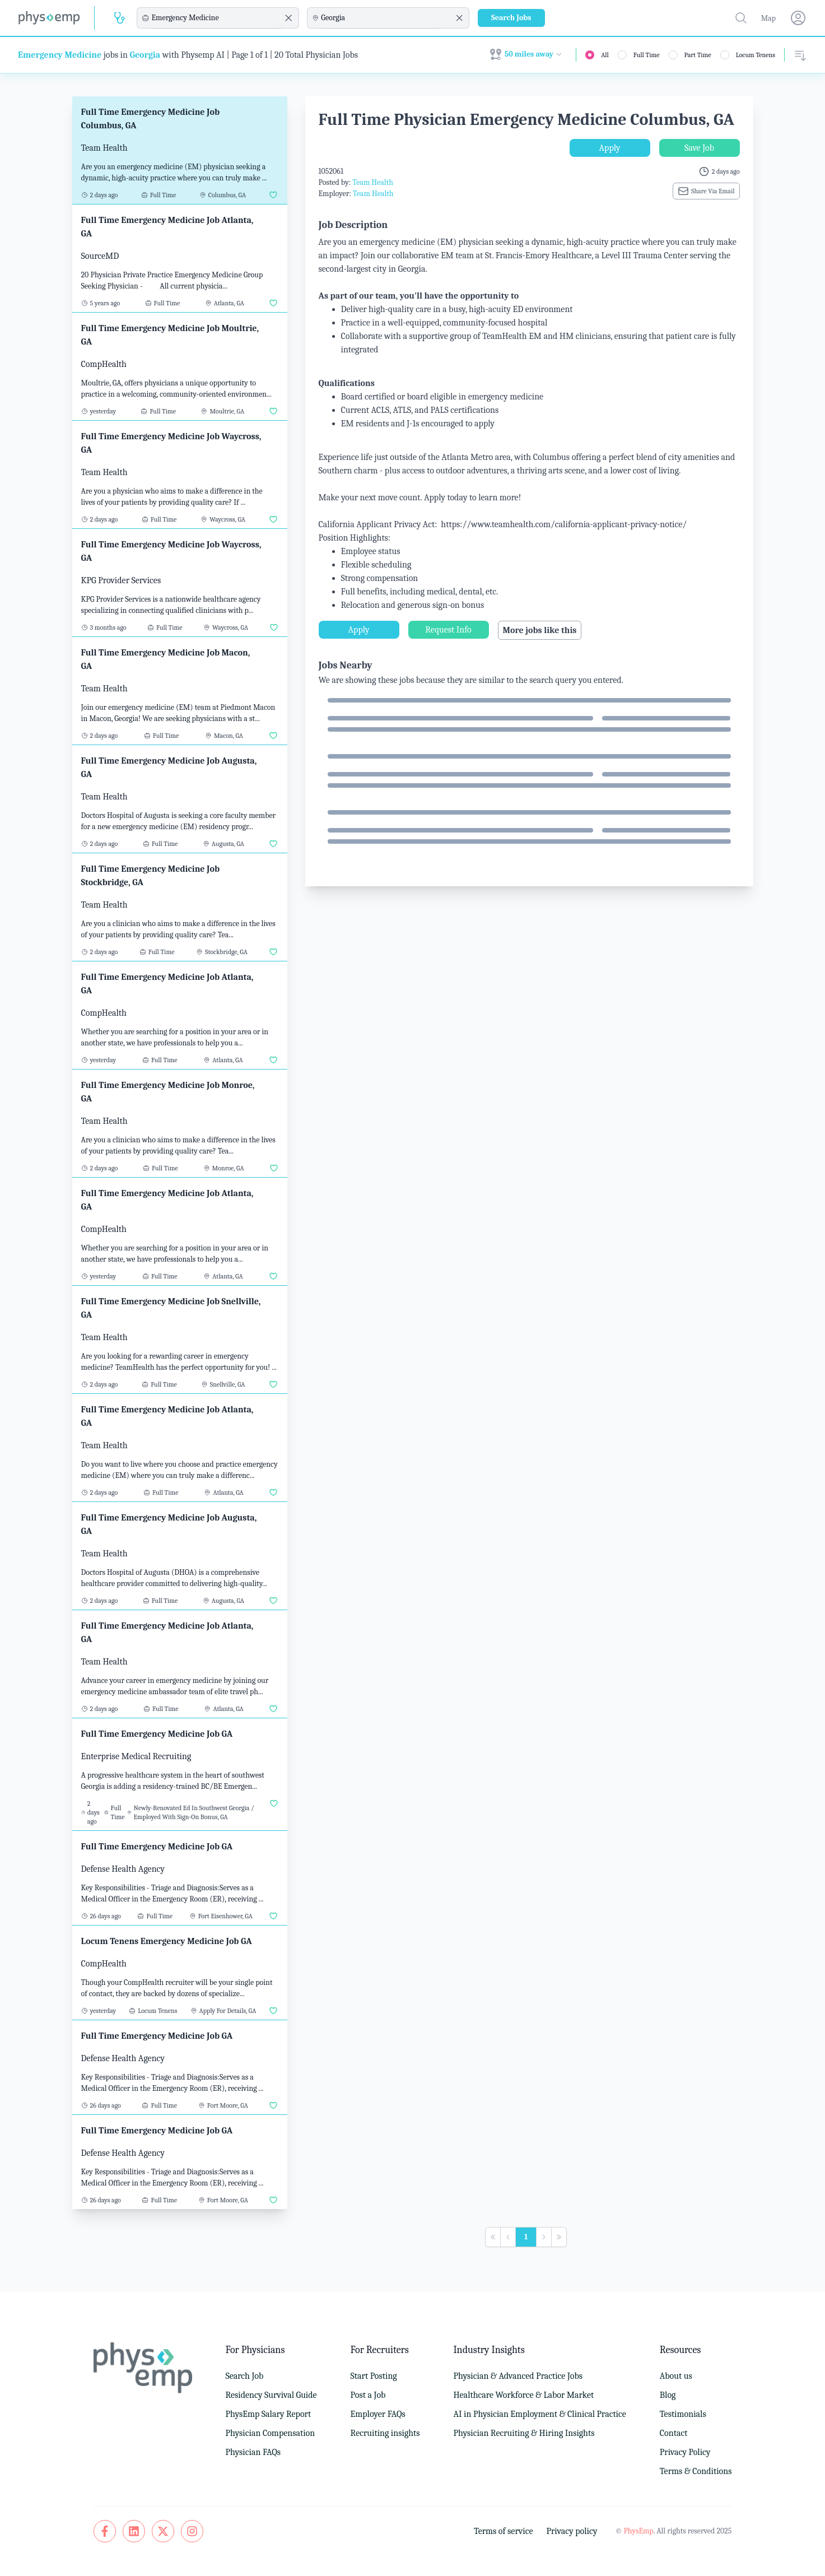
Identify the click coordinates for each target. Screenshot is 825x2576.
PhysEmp (638, 2531)
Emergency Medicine (59, 55)
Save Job (699, 148)
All (605, 55)
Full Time (646, 55)
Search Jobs (511, 17)
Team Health (372, 182)
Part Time (697, 55)
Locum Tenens (755, 55)
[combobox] (216, 18)
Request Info (448, 630)
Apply (610, 148)
